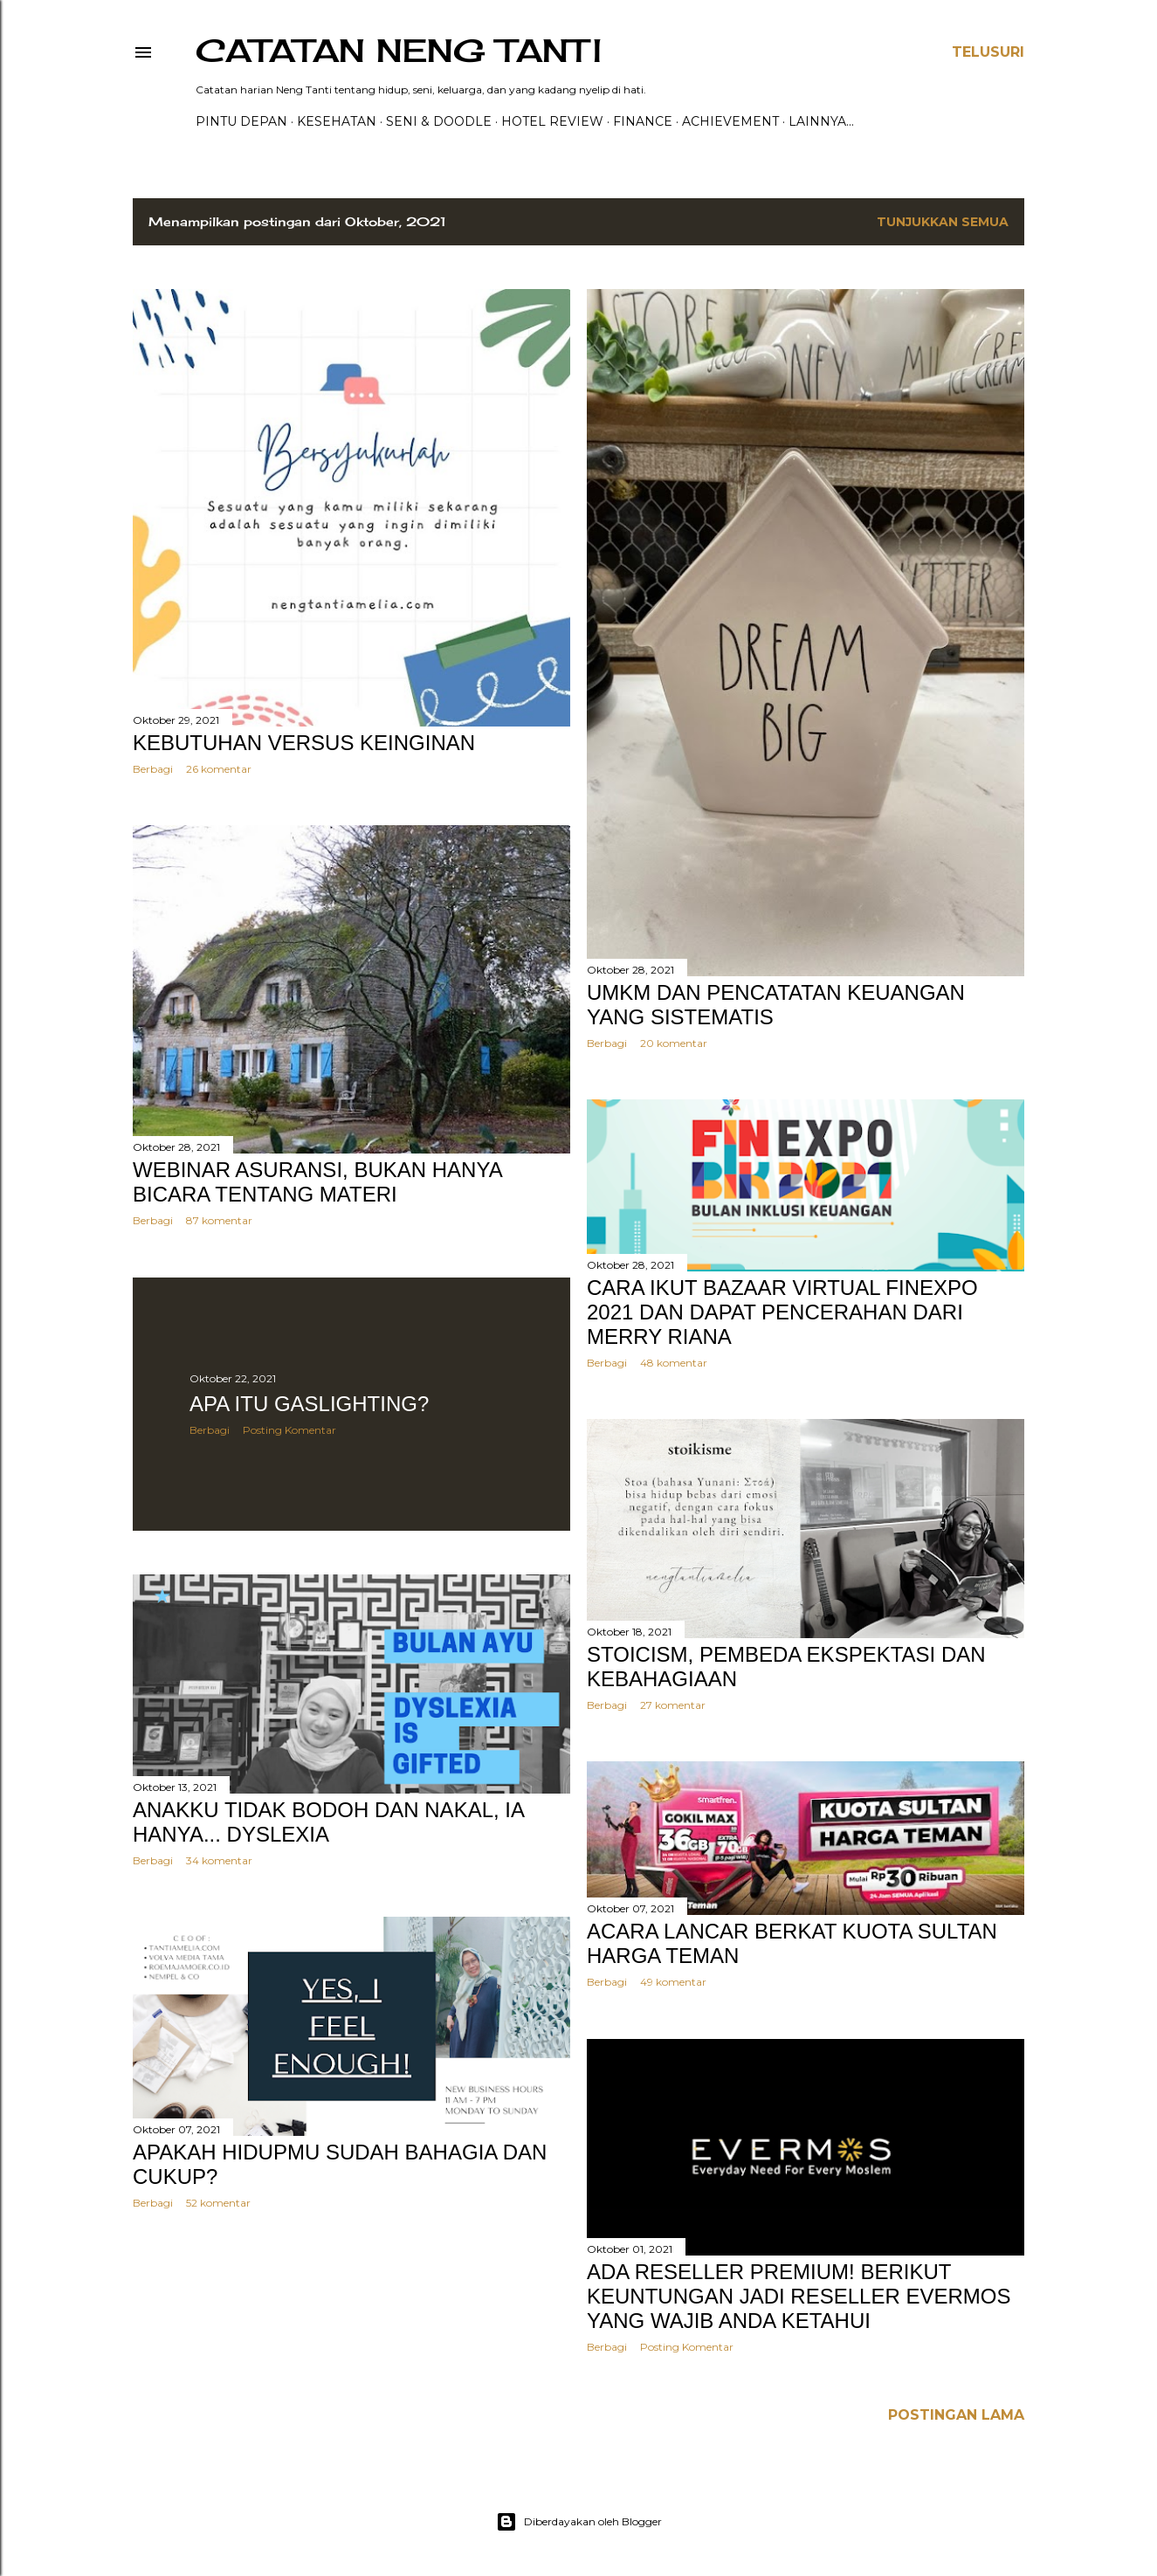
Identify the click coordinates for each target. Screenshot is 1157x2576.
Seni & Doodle (439, 121)
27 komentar (673, 1705)
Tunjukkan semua (943, 222)
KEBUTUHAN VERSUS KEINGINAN (304, 742)
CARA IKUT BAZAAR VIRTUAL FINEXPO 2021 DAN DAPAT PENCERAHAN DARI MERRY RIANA (782, 1312)
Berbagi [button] (153, 768)
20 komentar (673, 1043)
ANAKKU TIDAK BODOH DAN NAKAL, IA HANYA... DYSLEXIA (328, 1822)
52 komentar (218, 2202)
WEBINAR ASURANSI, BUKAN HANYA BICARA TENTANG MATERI (317, 1182)
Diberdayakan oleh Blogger (579, 2521)
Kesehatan (336, 121)
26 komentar (218, 768)
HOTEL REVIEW (552, 121)
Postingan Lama (956, 2415)
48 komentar (673, 1362)
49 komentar (673, 1981)
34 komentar (219, 1860)
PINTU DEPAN (241, 121)
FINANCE (642, 121)
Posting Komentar (289, 1429)
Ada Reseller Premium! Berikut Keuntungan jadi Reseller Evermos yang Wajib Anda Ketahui (798, 2296)
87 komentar (219, 1220)
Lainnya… (821, 121)
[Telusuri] (988, 52)
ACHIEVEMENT (730, 121)
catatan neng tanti (399, 50)
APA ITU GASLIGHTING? (309, 1403)
